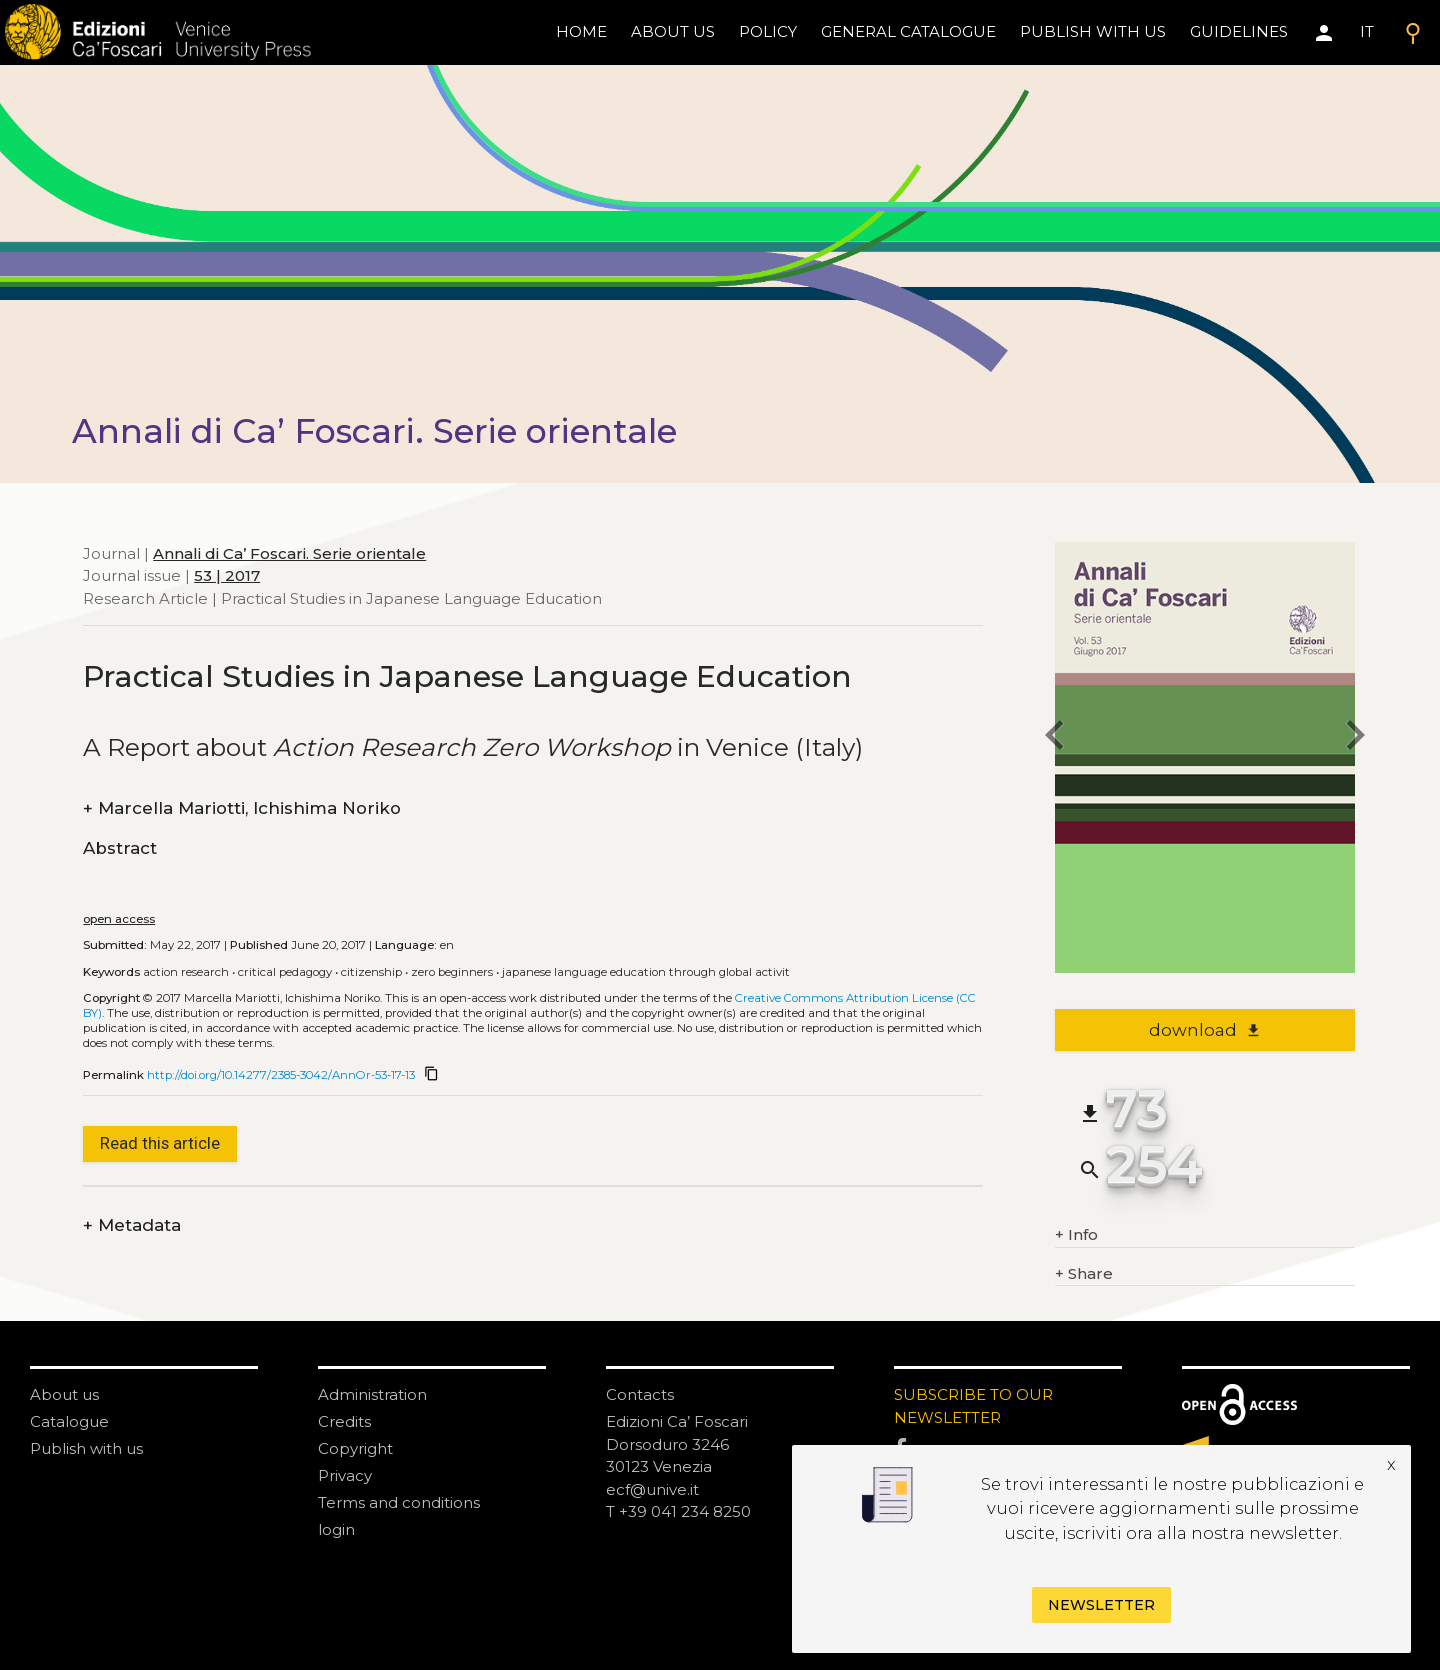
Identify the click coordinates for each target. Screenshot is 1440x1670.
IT (1367, 31)
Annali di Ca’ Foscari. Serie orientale (289, 553)
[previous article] (1055, 738)
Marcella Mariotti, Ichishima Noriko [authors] (242, 808)
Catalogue (69, 1421)
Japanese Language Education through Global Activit (646, 972)
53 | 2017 (227, 575)
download (1205, 1030)
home (581, 31)
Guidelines (1239, 31)
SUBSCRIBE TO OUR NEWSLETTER (973, 1406)
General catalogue (908, 31)
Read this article (160, 1143)
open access (119, 919)
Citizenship (371, 972)
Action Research (186, 972)
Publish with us (1093, 31)
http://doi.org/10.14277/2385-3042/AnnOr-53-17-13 (281, 1075)
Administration (372, 1394)
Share (1084, 1274)
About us (673, 31)
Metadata (132, 1225)
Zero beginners (452, 972)
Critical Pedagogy (285, 972)
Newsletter (1101, 1605)
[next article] (1355, 738)
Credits (344, 1421)
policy (768, 31)
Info (1076, 1235)
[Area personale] (1324, 33)
